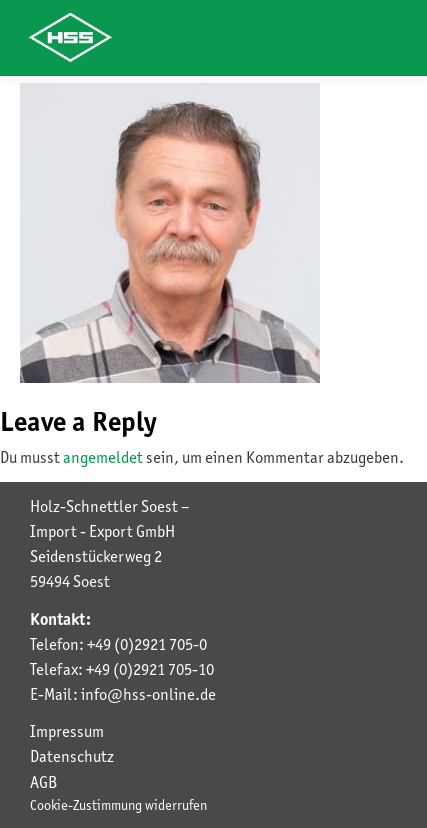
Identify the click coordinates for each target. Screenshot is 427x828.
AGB (43, 782)
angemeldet (103, 457)
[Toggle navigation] (377, 38)
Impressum (67, 731)
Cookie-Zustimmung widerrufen (118, 805)
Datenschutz (72, 756)
